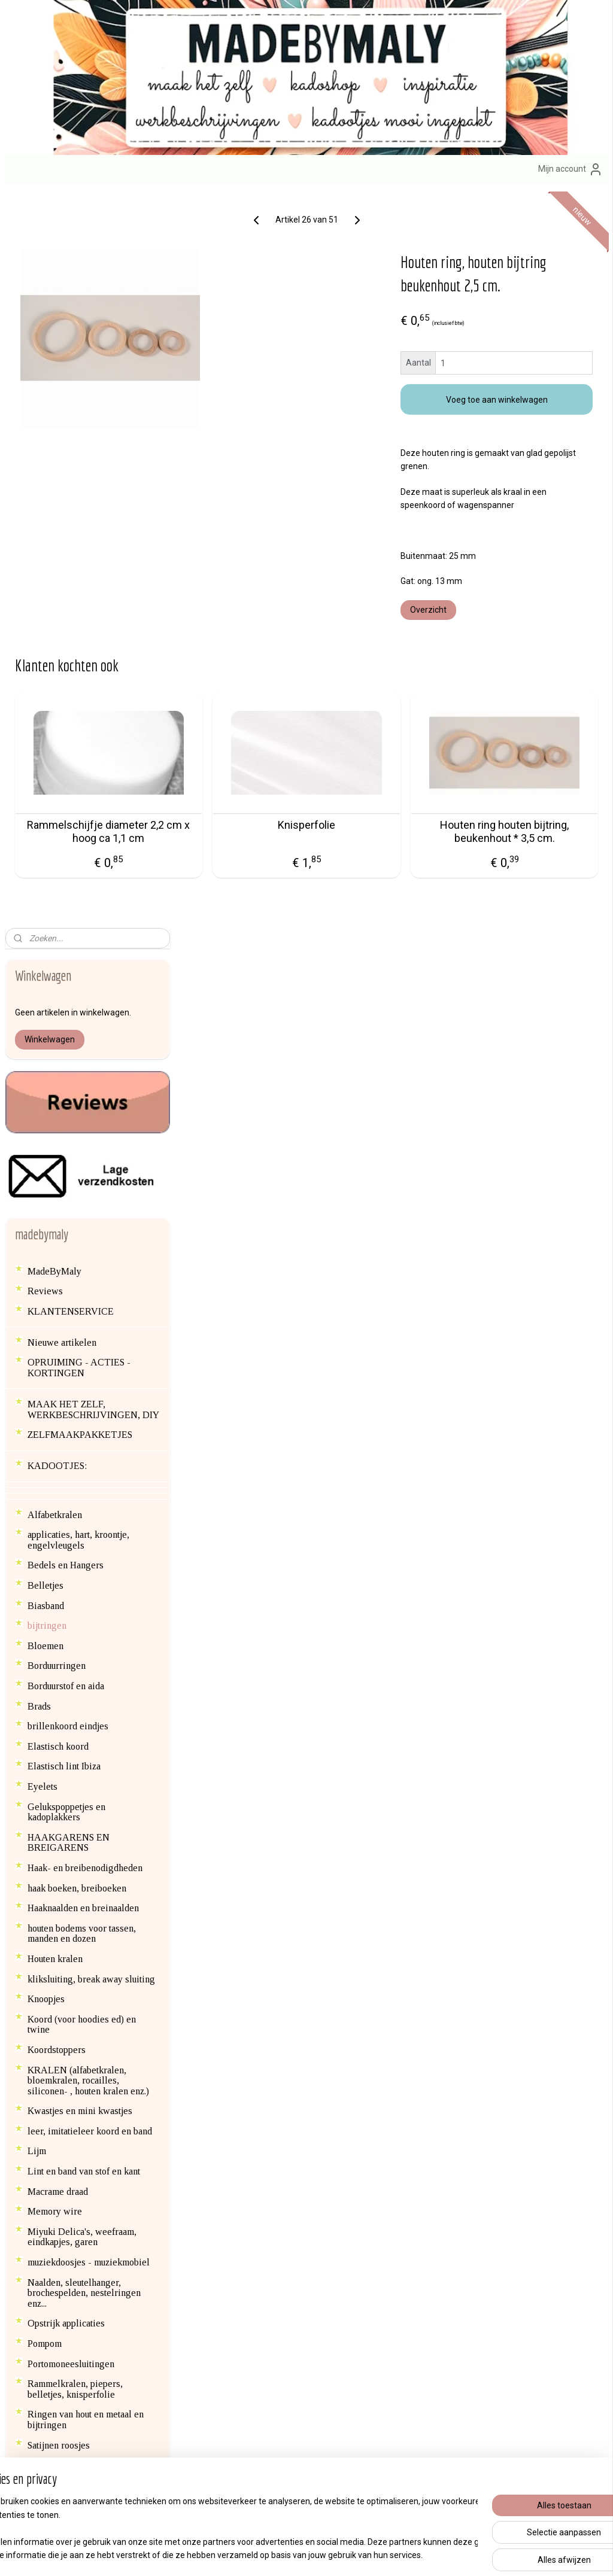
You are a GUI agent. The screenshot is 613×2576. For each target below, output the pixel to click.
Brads (39, 971)
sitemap (262, 2554)
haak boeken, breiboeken (77, 1153)
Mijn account (570, 169)
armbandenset (249, 2265)
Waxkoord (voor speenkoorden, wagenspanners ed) (89, 2009)
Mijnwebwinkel (430, 2554)
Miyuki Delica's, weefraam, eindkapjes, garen (82, 1501)
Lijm (37, 1416)
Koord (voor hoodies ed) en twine (82, 1289)
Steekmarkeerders (63, 1852)
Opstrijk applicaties (66, 1588)
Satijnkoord (50, 1730)
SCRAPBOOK (57, 1750)
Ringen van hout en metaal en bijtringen (86, 1684)
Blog (37, 2092)
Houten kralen (55, 1223)
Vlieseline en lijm (64, 1983)
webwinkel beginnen (329, 2554)
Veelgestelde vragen (466, 2264)
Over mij (32, 2278)
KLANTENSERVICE (71, 576)
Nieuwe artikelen (62, 607)
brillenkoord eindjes (68, 991)
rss (285, 2554)
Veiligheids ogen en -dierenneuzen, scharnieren (80, 1918)
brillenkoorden (356, 2265)
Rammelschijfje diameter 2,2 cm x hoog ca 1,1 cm (254, 861)
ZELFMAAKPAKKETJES (80, 699)
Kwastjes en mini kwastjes (80, 1375)
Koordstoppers (57, 1314)
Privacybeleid (451, 2251)
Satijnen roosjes (59, 1710)
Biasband (46, 870)
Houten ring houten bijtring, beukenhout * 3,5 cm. (533, 861)
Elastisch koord (58, 1011)
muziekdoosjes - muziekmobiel (89, 1527)
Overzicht (490, 633)
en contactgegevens (88, 2278)
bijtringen (47, 890)
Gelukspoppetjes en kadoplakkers (66, 1076)
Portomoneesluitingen (71, 1628)
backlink (44, 2071)
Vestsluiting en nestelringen (83, 1943)
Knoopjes (46, 1263)
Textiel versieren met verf (80, 1873)
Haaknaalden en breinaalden (83, 1172)
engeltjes (291, 2198)
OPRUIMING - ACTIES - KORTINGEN (79, 632)
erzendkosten (457, 2211)
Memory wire (55, 1476)
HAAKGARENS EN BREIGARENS (69, 1107)
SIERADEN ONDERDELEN (86, 1801)
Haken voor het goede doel (81, 2051)
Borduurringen (57, 931)
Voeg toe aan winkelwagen (528, 423)
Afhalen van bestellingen (473, 2184)
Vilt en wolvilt (56, 1963)
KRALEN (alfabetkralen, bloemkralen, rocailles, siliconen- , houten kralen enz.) (88, 1345)
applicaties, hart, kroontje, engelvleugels (78, 804)
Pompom (45, 1608)
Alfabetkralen (55, 779)
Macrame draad (58, 1456)
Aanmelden (241, 2420)
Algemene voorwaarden (471, 2224)
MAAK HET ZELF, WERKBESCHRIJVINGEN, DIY (93, 674)
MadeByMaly (54, 536)
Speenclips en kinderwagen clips (93, 1832)
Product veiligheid (459, 2278)
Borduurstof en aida (66, 950)
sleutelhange (350, 2184)
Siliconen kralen (60, 1770)
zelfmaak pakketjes (284, 2184)
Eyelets (42, 1051)
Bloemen (45, 910)
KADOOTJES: (57, 731)
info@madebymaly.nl (45, 2238)
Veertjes (44, 1892)
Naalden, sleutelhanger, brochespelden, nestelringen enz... (84, 1557)
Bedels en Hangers (66, 830)
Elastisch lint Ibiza (64, 1031)
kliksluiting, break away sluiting (91, 1244)
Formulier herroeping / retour (480, 2238)
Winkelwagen (50, 304)
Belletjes (45, 850)
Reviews (45, 556)
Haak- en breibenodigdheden (85, 1132)
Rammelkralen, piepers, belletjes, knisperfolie (75, 1653)
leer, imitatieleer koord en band (90, 1396)
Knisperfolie (394, 848)
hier (35, 2251)
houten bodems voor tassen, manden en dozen (82, 1198)
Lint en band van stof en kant (84, 1436)
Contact (441, 2198)
